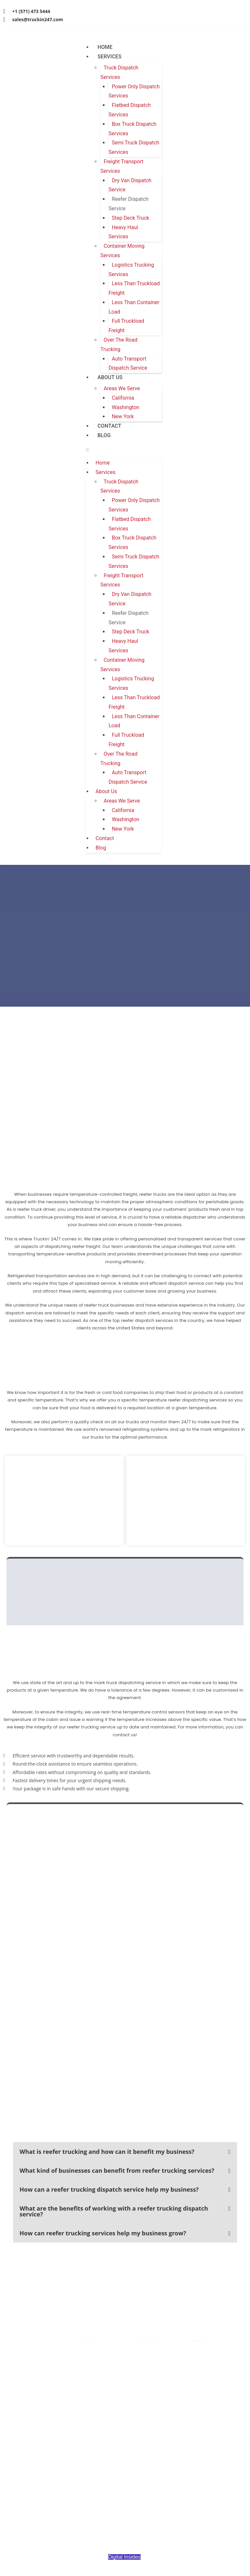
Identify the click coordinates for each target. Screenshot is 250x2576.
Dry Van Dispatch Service (129, 185)
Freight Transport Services (121, 166)
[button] (123, 449)
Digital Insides (124, 2557)
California (123, 398)
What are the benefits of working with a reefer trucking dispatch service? (114, 2211)
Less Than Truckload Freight (134, 288)
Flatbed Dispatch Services (129, 110)
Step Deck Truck (130, 218)
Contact (109, 426)
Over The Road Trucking (118, 344)
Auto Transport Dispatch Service (127, 363)
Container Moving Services (122, 251)
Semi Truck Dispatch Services (133, 147)
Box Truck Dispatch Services (132, 129)
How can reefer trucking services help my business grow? (103, 2233)
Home (104, 47)
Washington (125, 407)
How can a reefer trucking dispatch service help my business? (109, 2189)
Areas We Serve (122, 388)
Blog (104, 435)
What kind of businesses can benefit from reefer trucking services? (117, 2170)
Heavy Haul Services (123, 232)
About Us (109, 377)
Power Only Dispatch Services (134, 91)
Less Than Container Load (133, 307)
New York (123, 416)
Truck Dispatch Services (119, 72)
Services (109, 56)
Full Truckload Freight (126, 325)
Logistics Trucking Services (131, 269)
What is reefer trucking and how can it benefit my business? (107, 2151)
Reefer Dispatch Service (128, 204)
